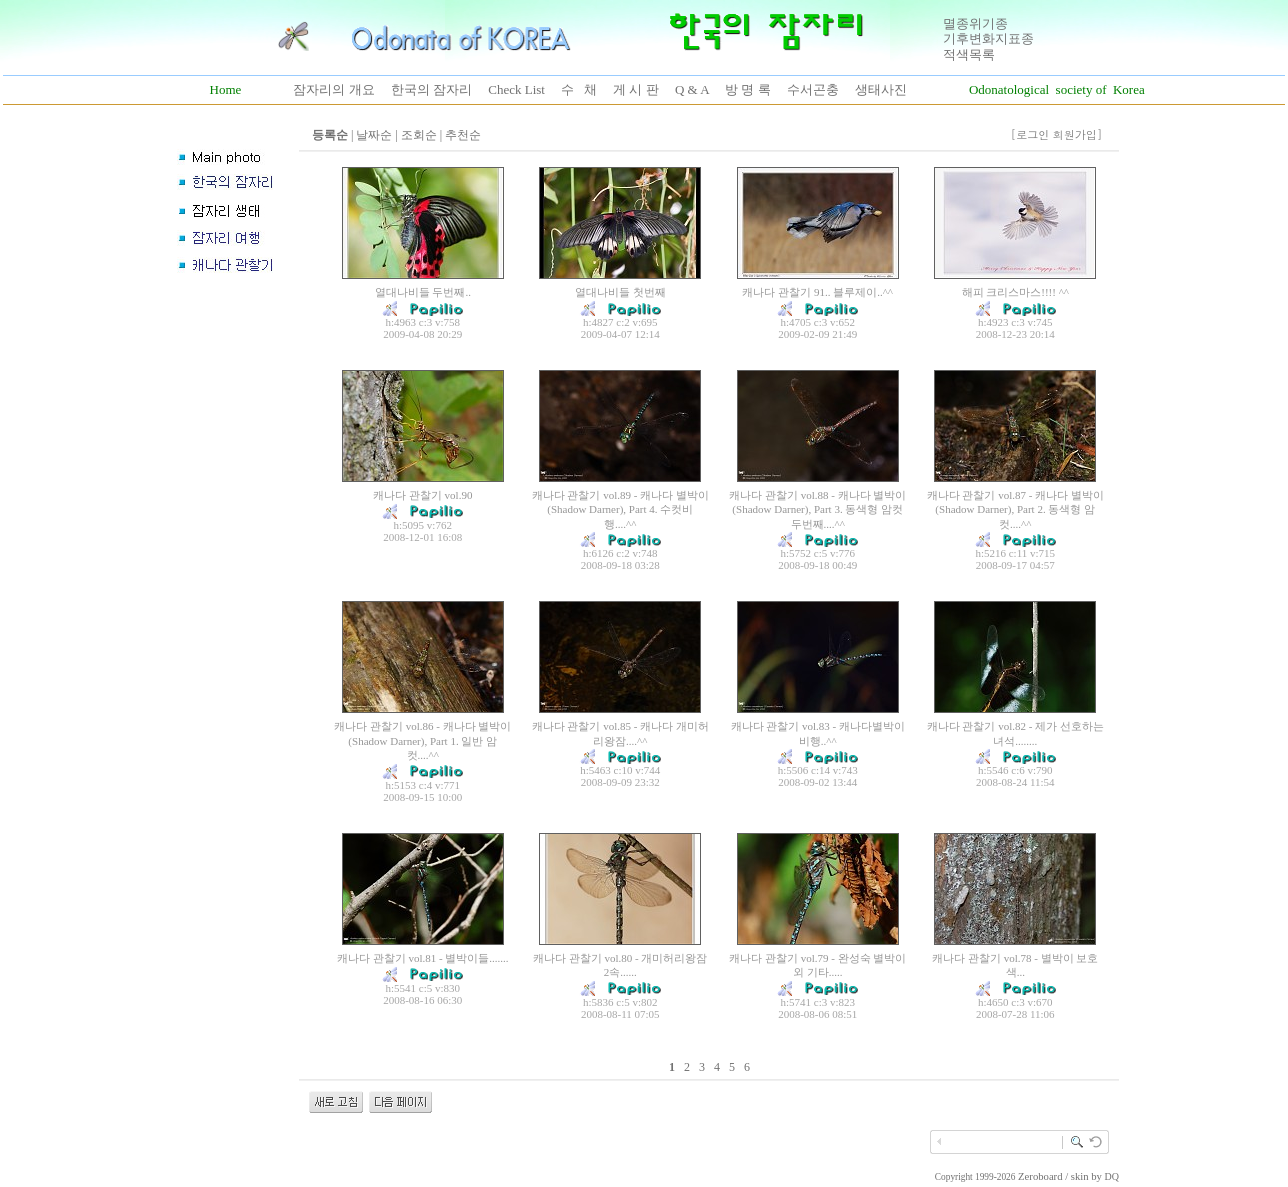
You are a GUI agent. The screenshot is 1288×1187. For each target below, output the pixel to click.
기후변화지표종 (988, 38)
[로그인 (1030, 134)
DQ (1112, 1176)
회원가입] (1079, 134)
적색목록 (969, 54)
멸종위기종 (975, 23)
